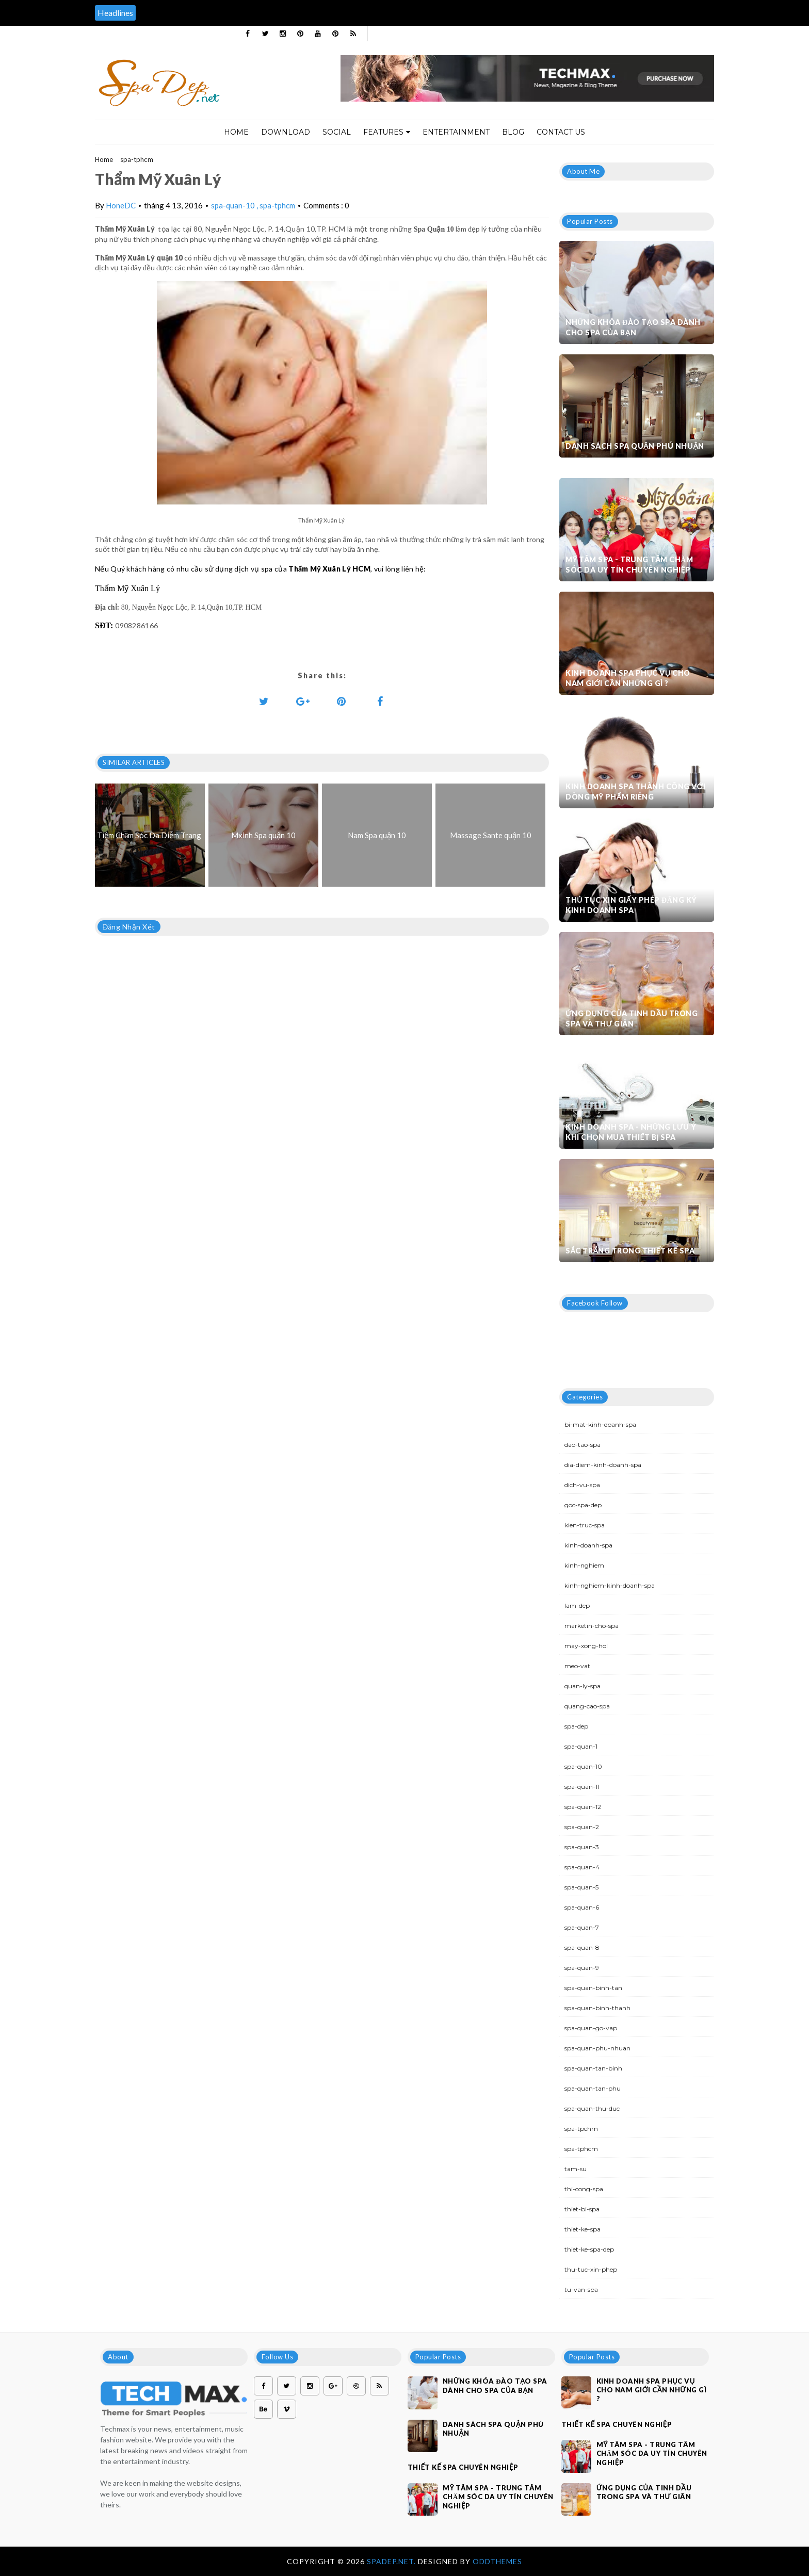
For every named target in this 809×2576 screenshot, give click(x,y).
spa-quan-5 (581, 1887)
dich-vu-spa (582, 1485)
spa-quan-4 (582, 1867)
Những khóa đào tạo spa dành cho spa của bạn (633, 327)
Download (285, 132)
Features (386, 132)
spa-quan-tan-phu (592, 2088)
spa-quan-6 (581, 1907)
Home (236, 132)
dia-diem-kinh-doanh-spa (602, 1465)
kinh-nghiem (584, 1565)
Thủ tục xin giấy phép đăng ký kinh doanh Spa (631, 905)
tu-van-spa (581, 2289)
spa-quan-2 (581, 1827)
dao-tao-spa (582, 1444)
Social (336, 132)
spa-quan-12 (582, 1807)
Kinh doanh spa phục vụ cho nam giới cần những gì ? (627, 678)
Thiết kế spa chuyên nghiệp (463, 2467)
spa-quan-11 (582, 1786)
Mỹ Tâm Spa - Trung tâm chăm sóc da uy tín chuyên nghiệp (629, 564)
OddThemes (497, 2561)
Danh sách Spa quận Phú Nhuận (634, 446)
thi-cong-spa (583, 2189)
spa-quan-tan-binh (593, 2068)
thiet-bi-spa (582, 2209)
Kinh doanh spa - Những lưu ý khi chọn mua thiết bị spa (631, 1132)
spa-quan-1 (580, 1746)
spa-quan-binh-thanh (597, 2008)
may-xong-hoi (586, 1646)
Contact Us (561, 132)
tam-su (575, 2169)
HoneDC (121, 205)
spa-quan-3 (581, 1847)
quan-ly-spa (582, 1686)
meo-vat (577, 1666)
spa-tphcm (136, 159)
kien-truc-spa (584, 1525)
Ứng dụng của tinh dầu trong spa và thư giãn (631, 1018)
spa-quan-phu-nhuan (597, 2048)
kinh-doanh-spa (588, 1545)
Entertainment (456, 132)
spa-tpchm (581, 2128)
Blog (513, 132)
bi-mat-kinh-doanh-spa (600, 1424)
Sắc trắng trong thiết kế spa (629, 1250)
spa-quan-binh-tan (593, 1988)
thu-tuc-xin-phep (590, 2269)
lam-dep (577, 1605)
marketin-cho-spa (591, 1625)
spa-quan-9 (581, 1967)
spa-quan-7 (581, 1927)
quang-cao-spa (587, 1706)
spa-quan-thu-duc (592, 2108)
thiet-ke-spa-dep (589, 2249)
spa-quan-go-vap (590, 2028)
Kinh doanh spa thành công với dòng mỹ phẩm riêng (635, 791)
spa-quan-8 (582, 1947)
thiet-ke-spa (582, 2229)
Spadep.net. (392, 2561)
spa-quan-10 (233, 205)
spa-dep (576, 1726)
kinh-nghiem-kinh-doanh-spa (609, 1585)
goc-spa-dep (583, 1505)
